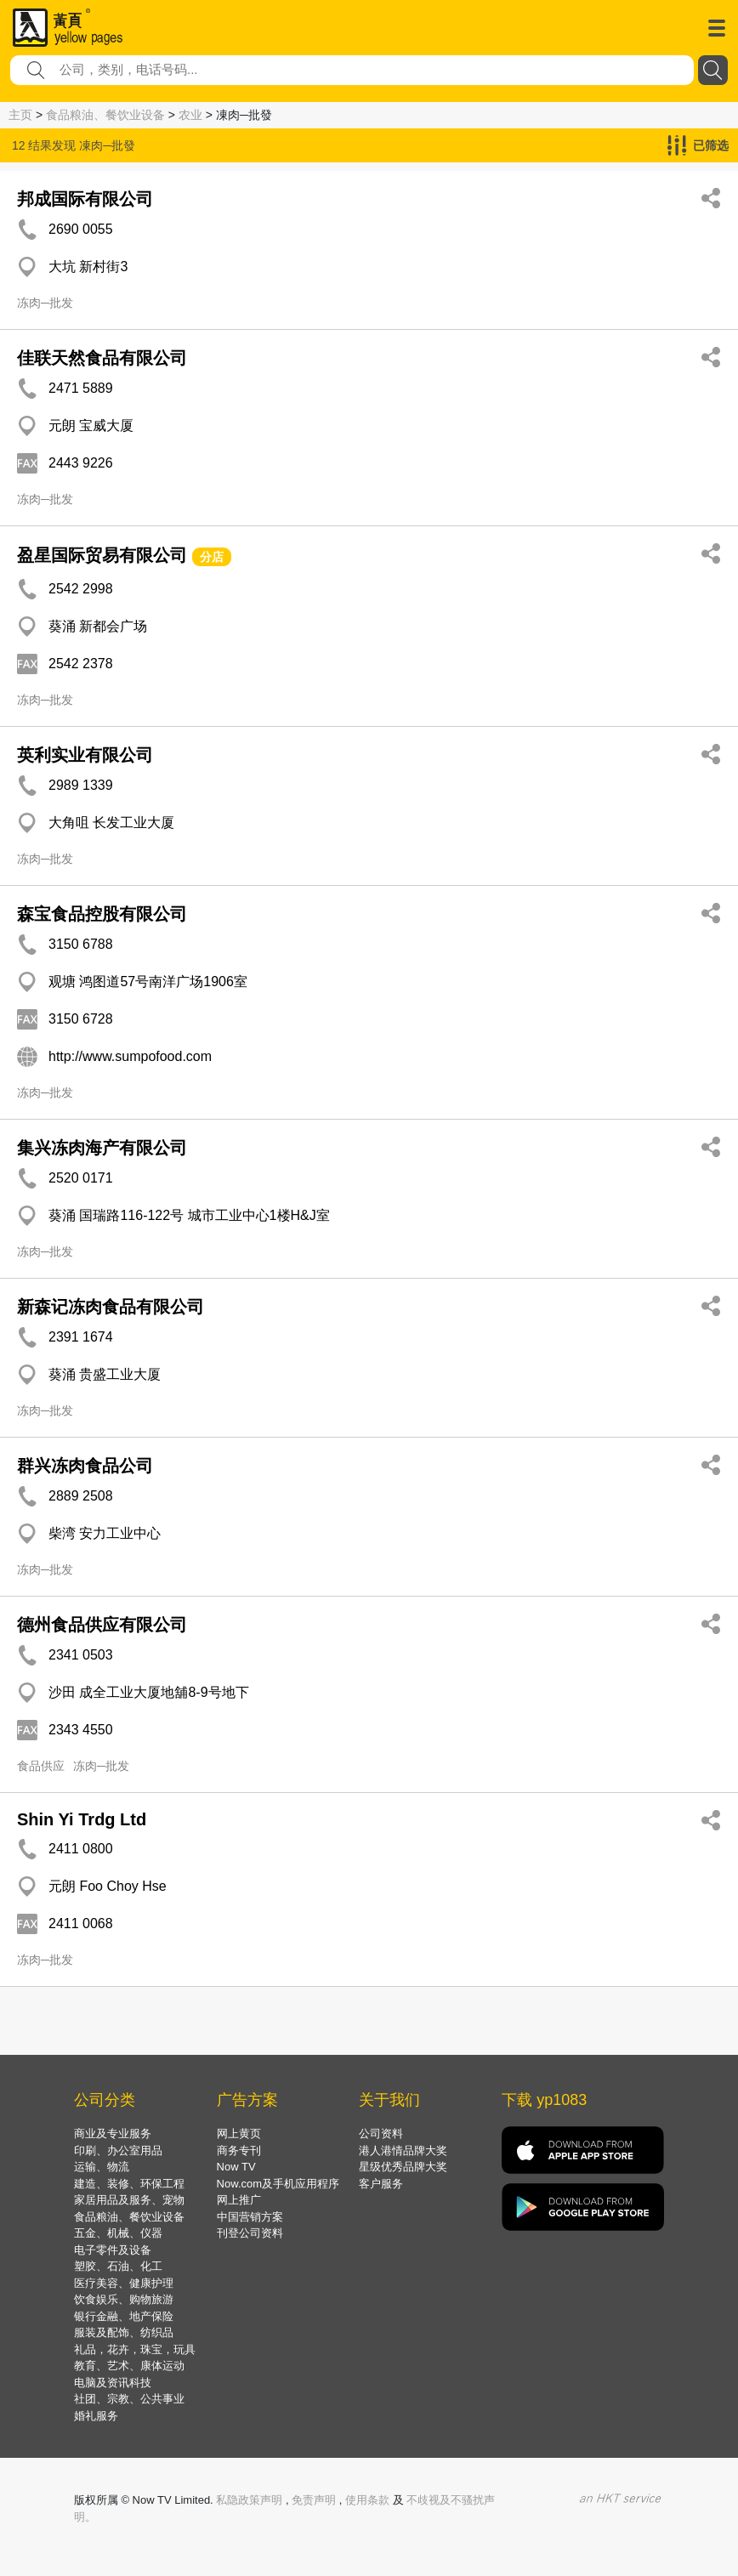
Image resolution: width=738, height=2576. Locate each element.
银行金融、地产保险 (123, 2316)
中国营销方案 (250, 2216)
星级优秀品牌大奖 (403, 2166)
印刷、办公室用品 (118, 2150)
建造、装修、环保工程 (129, 2183)
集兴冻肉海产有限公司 (102, 1147)
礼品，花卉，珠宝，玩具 (135, 2349)
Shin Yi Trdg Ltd (81, 1819)
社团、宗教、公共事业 (129, 2398)
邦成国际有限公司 (85, 199)
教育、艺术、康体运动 (129, 2365)
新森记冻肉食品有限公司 (110, 1306)
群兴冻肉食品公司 (85, 1465)
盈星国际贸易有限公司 (102, 555)
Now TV (236, 2166)
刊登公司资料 (250, 2233)
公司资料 (381, 2133)
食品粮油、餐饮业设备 (105, 115)
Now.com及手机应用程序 (278, 2183)
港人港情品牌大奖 (403, 2150)
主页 (20, 115)
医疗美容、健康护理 (123, 2283)
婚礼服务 (96, 2415)
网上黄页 (239, 2133)
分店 (212, 557)
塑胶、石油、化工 (118, 2266)
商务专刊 (239, 2150)
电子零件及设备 (112, 2250)
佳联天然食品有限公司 (102, 358)
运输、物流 (101, 2166)
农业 (190, 115)
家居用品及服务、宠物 (129, 2199)
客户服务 (381, 2183)
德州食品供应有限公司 (102, 1624)
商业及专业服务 (112, 2133)
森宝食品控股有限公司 (102, 914)
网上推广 (239, 2199)
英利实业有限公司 (85, 755)
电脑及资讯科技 (112, 2382)
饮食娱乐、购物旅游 (123, 2299)
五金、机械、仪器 (118, 2233)
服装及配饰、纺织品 (123, 2332)
